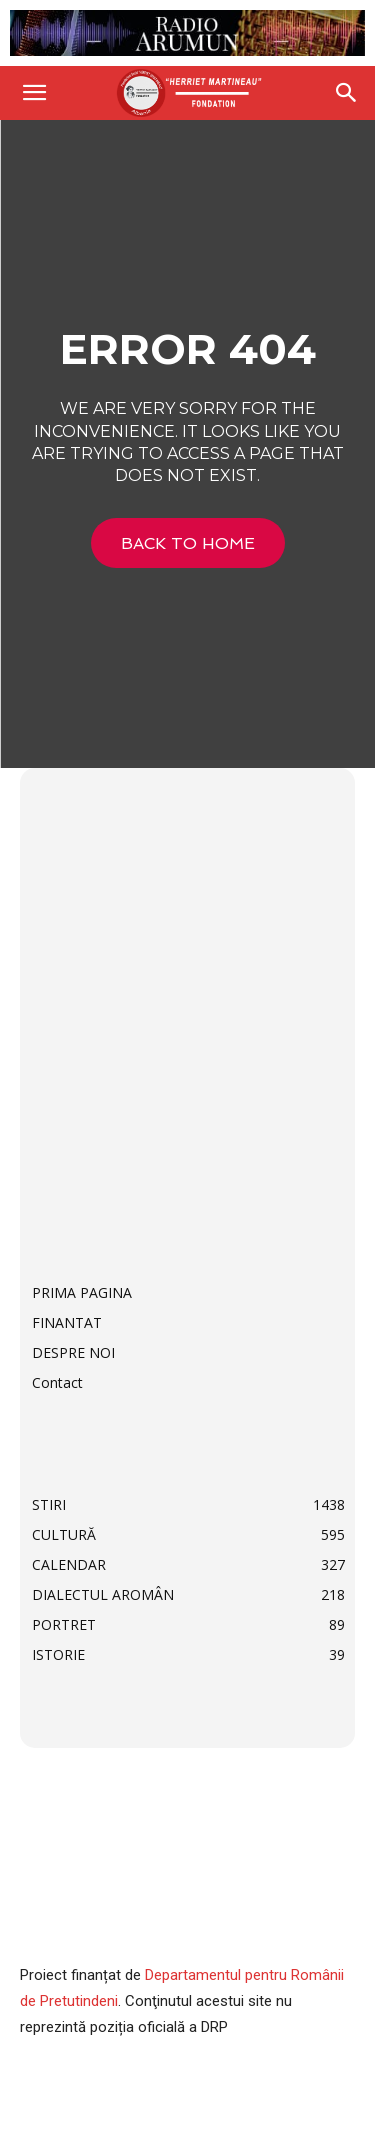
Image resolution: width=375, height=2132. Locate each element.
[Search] (347, 93)
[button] (34, 93)
